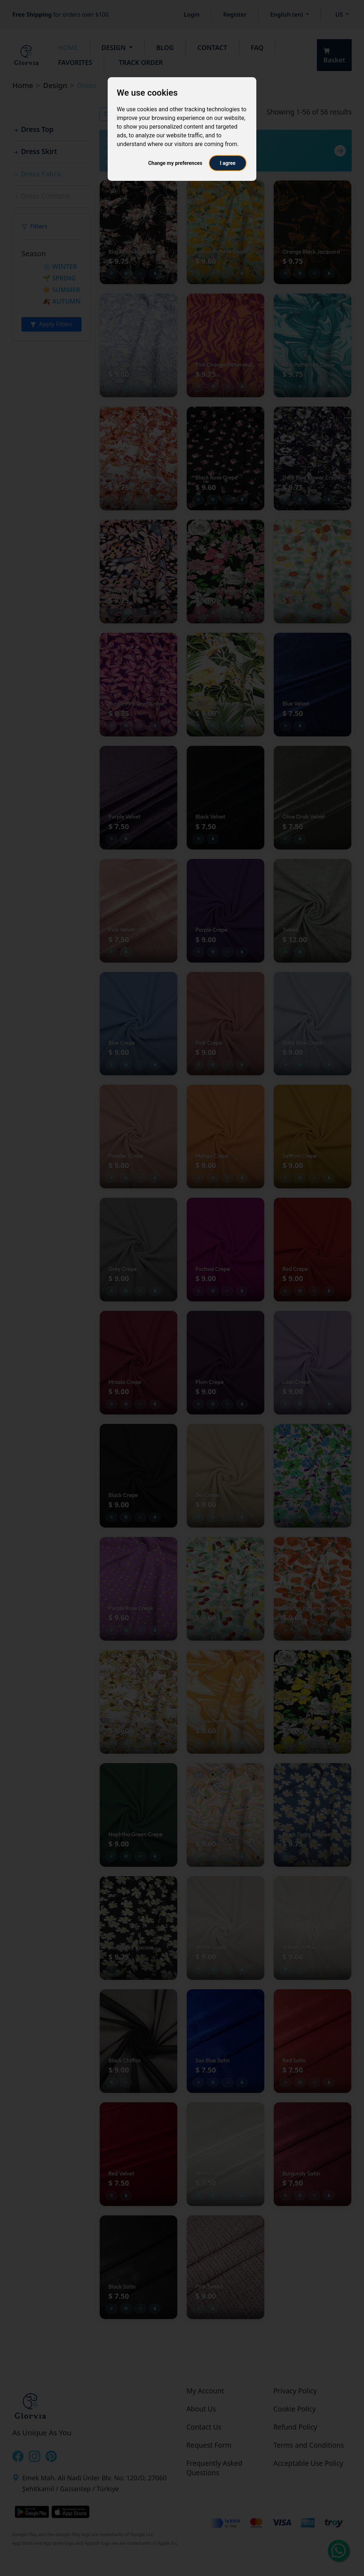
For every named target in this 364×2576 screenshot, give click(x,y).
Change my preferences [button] (175, 163)
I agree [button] (227, 163)
